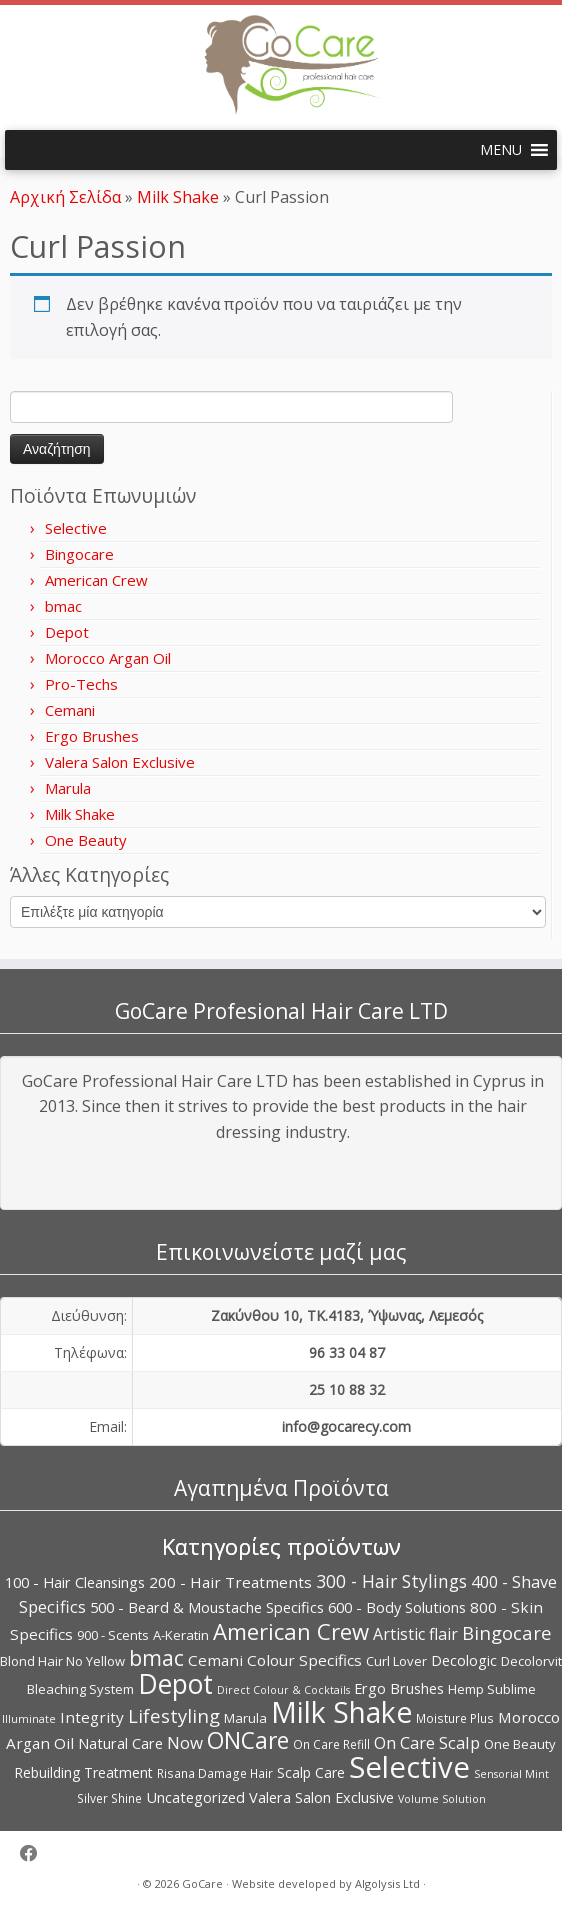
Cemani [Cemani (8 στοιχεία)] (215, 1660)
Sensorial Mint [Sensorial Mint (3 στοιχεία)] (511, 1774)
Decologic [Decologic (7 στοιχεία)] (464, 1660)
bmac (63, 606)
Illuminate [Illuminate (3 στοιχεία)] (29, 1719)
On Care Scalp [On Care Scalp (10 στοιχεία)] (427, 1742)
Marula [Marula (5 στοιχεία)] (245, 1718)
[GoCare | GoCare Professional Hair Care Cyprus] (281, 65)
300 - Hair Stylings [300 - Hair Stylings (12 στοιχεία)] (391, 1581)
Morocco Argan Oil (108, 658)
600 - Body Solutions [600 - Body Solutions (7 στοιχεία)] (397, 1607)
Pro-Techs (81, 684)
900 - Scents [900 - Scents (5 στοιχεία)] (113, 1635)
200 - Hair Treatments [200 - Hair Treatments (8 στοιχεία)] (230, 1582)
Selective (76, 528)
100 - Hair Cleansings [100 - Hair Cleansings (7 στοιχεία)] (75, 1582)
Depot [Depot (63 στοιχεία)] (175, 1684)
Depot (67, 632)
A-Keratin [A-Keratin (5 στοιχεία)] (181, 1635)
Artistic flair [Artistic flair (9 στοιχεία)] (415, 1634)
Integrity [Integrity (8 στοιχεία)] (92, 1717)
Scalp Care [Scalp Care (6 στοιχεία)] (311, 1772)
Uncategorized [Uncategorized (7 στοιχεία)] (195, 1797)
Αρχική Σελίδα (67, 197)
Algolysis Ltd (387, 1883)
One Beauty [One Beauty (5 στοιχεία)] (520, 1744)
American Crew (96, 580)
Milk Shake (178, 197)
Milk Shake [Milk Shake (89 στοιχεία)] (341, 1712)
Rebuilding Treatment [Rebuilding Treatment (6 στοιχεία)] (83, 1772)
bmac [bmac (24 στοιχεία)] (156, 1657)
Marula (68, 788)
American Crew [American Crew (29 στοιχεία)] (291, 1631)
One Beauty (86, 840)
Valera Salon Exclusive (120, 762)
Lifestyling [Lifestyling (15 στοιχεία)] (174, 1715)
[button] (501, 150)
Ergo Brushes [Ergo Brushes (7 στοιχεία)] (399, 1688)
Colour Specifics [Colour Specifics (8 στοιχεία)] (304, 1660)
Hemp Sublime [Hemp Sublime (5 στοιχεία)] (492, 1689)
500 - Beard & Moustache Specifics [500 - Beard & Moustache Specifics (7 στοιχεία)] (207, 1607)
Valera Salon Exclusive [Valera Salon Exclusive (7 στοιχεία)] (321, 1797)
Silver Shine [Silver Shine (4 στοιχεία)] (109, 1798)
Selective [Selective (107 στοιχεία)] (409, 1767)
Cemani (70, 710)
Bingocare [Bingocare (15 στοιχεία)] (507, 1632)
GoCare (202, 1883)
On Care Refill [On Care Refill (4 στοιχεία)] (331, 1744)
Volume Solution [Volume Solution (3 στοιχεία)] (442, 1799)
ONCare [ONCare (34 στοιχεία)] (248, 1740)
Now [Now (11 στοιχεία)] (185, 1742)
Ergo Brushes (92, 736)
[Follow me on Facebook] (35, 1853)
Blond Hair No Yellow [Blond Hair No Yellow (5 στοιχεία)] (62, 1661)
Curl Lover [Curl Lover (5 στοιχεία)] (396, 1661)
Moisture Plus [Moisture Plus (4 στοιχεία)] (455, 1718)
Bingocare (79, 554)
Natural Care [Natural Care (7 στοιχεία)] (120, 1743)
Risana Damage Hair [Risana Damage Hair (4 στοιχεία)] (215, 1773)
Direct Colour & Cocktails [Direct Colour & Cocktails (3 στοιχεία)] (283, 1690)
